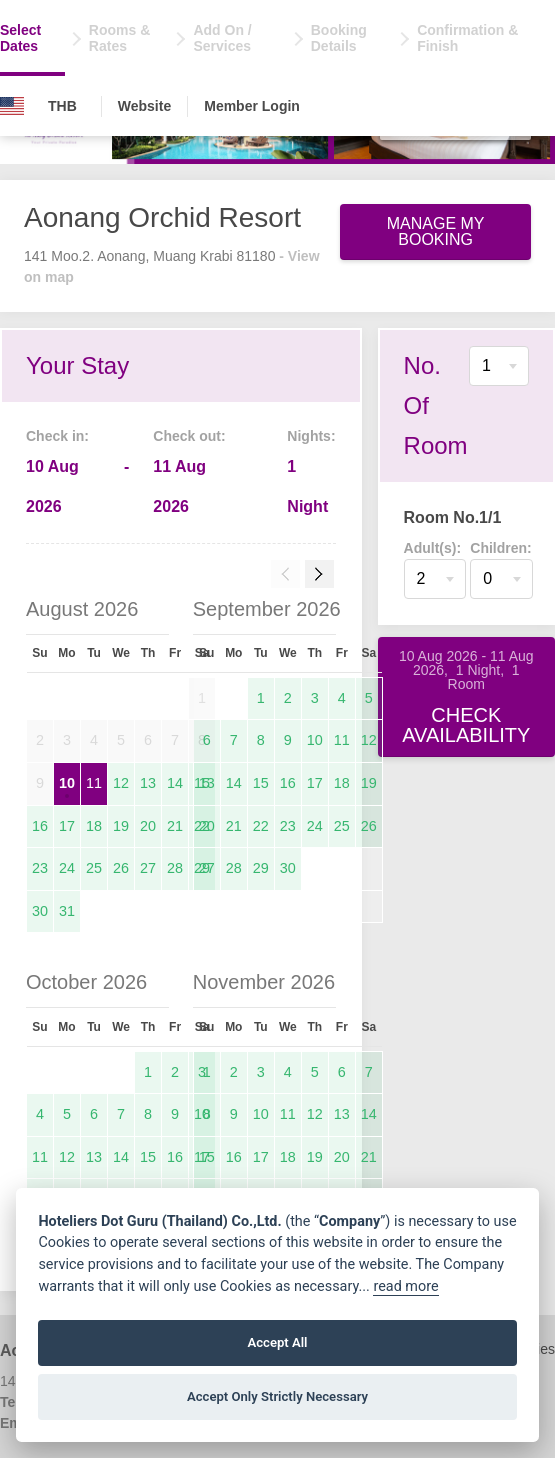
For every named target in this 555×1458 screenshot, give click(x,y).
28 (175, 868)
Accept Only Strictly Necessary (277, 1396)
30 (40, 911)
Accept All (277, 1342)
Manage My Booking (436, 231)
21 (175, 826)
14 (175, 783)
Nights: (311, 436)
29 (261, 868)
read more (405, 1286)
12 (121, 783)
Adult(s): (433, 548)
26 (121, 868)
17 (67, 826)
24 (67, 868)
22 (261, 826)
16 (40, 826)
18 (94, 826)
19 (121, 826)
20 (148, 826)
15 (261, 783)
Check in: (57, 436)
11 (94, 783)
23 (40, 868)
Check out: (189, 436)
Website (144, 106)
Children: (500, 548)
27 (148, 868)
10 (67, 783)
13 (148, 783)
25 (94, 868)
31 (67, 911)
